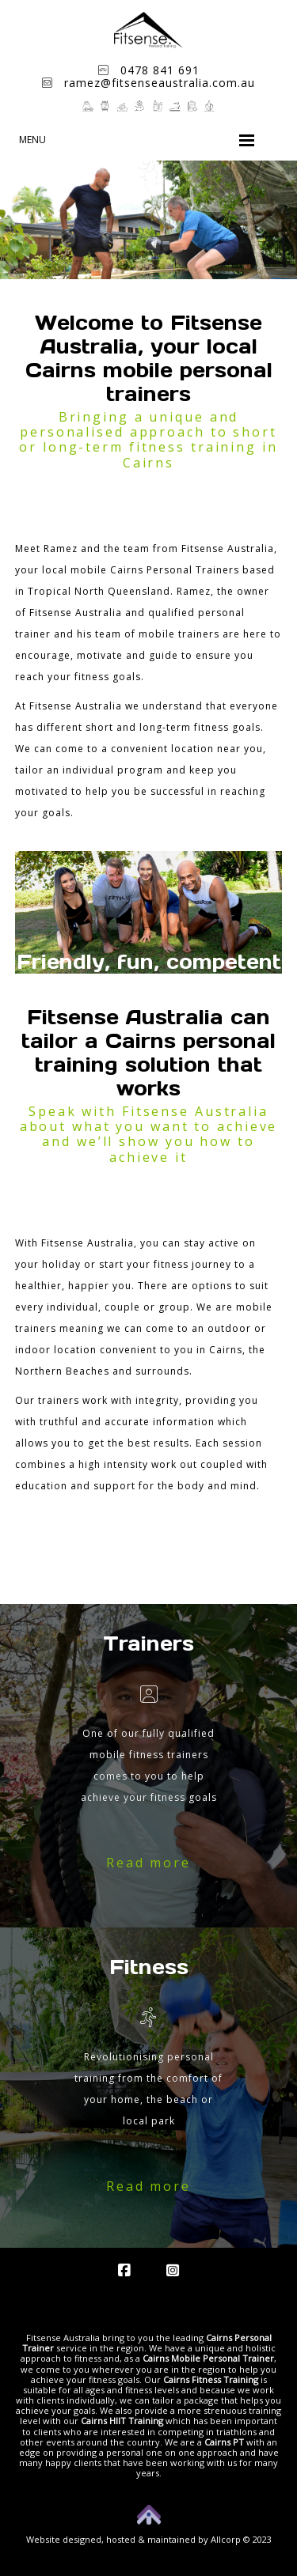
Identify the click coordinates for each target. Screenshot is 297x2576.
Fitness (148, 1967)
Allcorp (226, 2539)
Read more (148, 1862)
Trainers (148, 1643)
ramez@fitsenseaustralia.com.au (148, 82)
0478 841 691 (149, 70)
